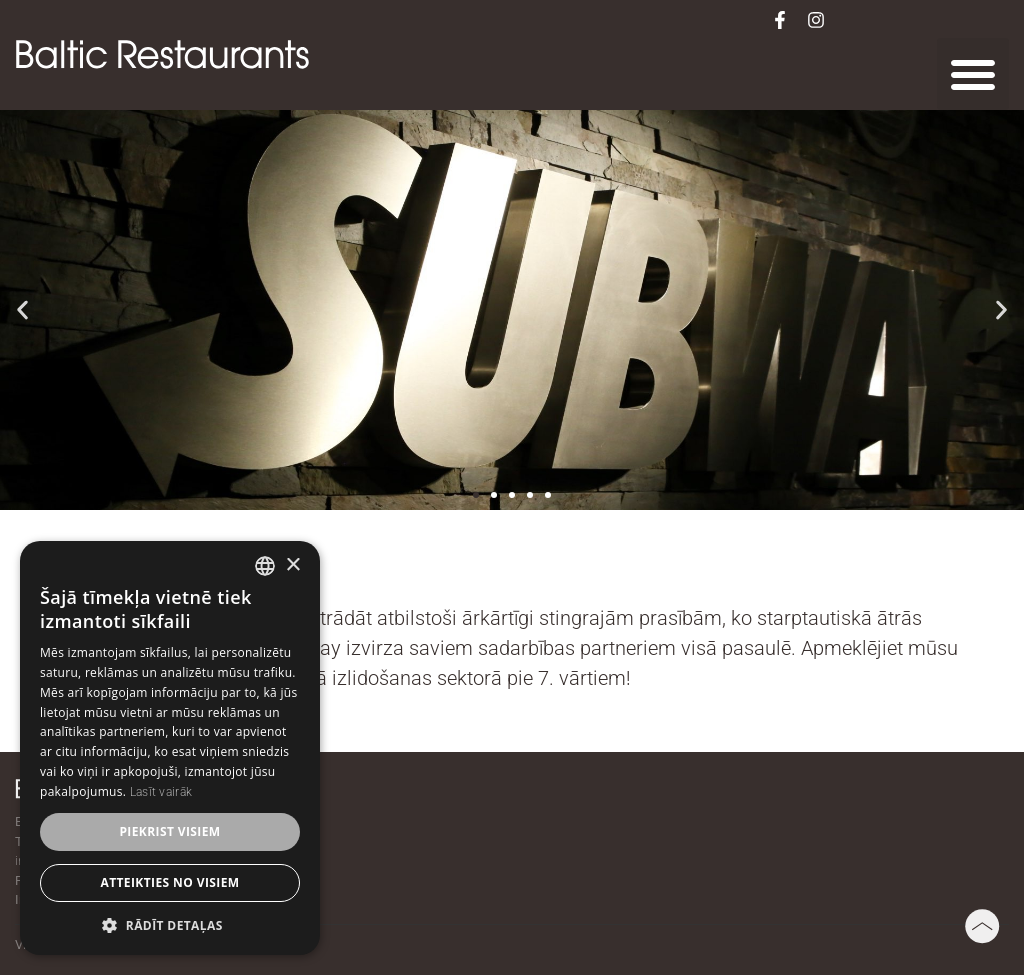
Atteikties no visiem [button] (169, 882)
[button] (973, 74)
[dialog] (170, 748)
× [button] (292, 565)
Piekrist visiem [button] (169, 831)
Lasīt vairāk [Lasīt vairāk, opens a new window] (161, 792)
